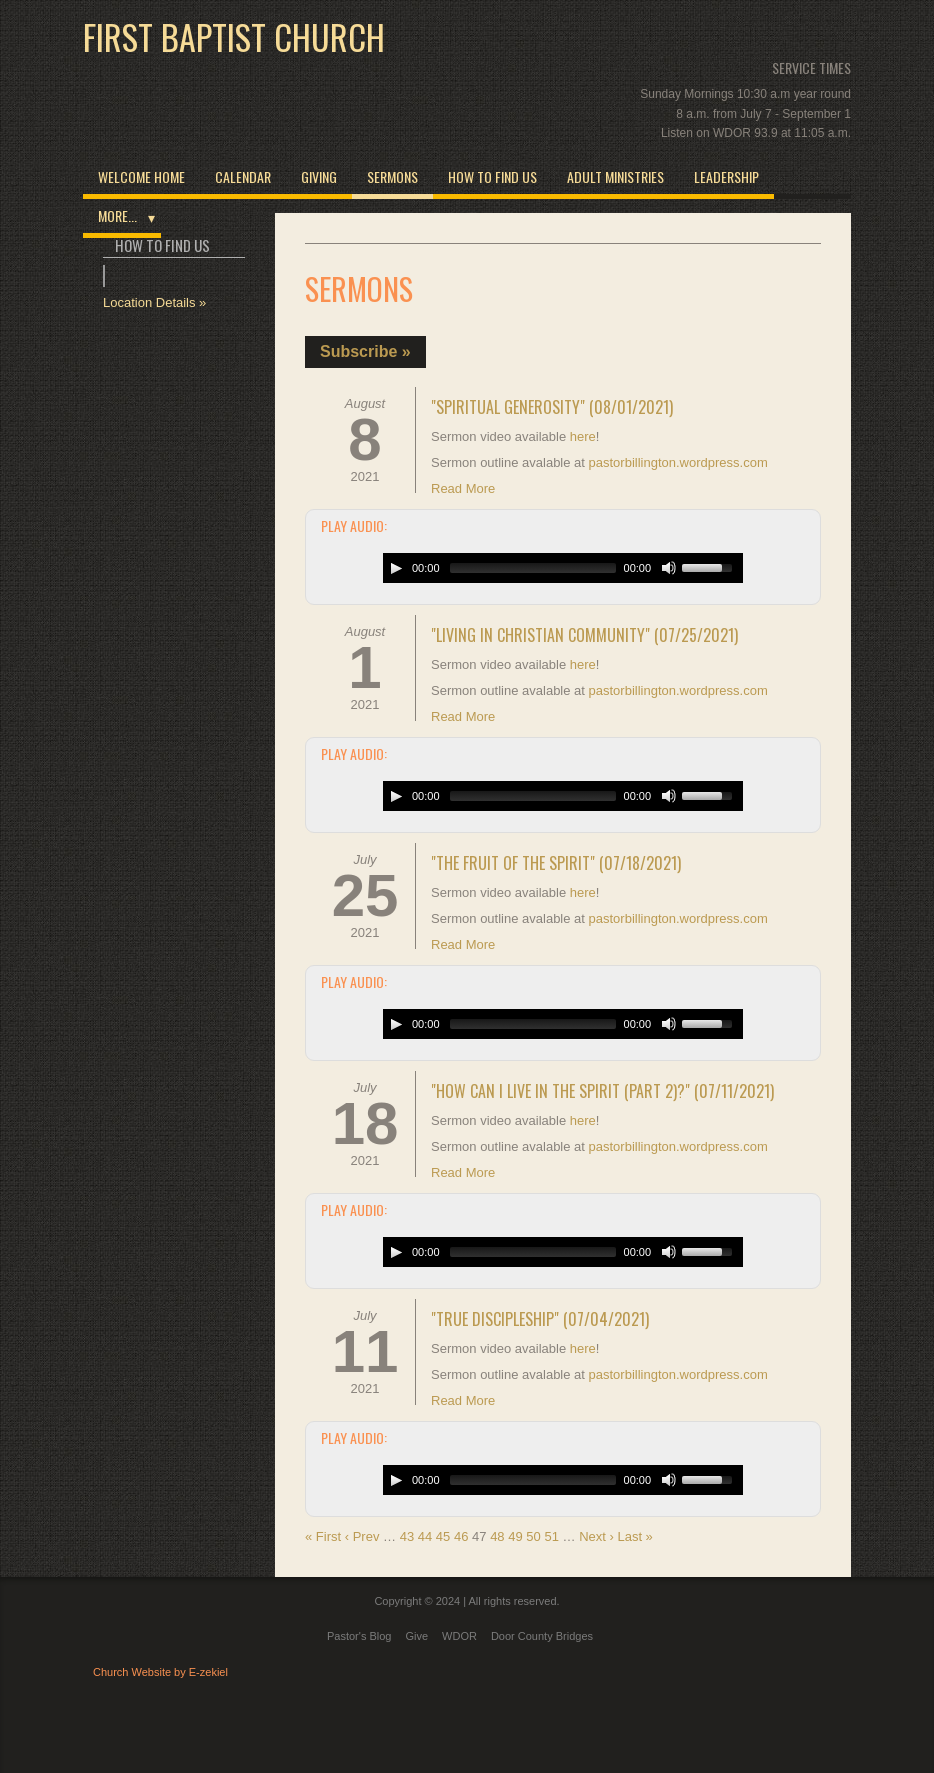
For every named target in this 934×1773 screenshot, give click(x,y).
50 (533, 1536)
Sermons (392, 176)
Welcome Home (141, 176)
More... (117, 215)
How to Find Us (492, 176)
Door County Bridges (542, 1636)
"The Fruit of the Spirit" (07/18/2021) (556, 863)
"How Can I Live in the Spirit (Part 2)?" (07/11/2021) (602, 1091)
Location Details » (154, 302)
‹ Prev (362, 1536)
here (583, 436)
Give (416, 1636)
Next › (596, 1536)
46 (461, 1536)
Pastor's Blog (359, 1636)
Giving (319, 176)
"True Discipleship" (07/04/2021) (540, 1319)
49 (515, 1536)
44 (425, 1536)
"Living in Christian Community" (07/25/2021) (584, 635)
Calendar (243, 176)
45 (443, 1536)
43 (407, 1536)
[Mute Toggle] (669, 568)
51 (551, 1536)
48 (497, 1536)
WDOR (459, 1636)
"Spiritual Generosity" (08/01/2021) (552, 407)
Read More (463, 488)
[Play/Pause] (396, 568)
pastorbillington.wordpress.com (678, 462)
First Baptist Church (234, 37)
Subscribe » (365, 351)
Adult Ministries (615, 176)
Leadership (726, 176)
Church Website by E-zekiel (160, 1672)
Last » (634, 1536)
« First (323, 1536)
